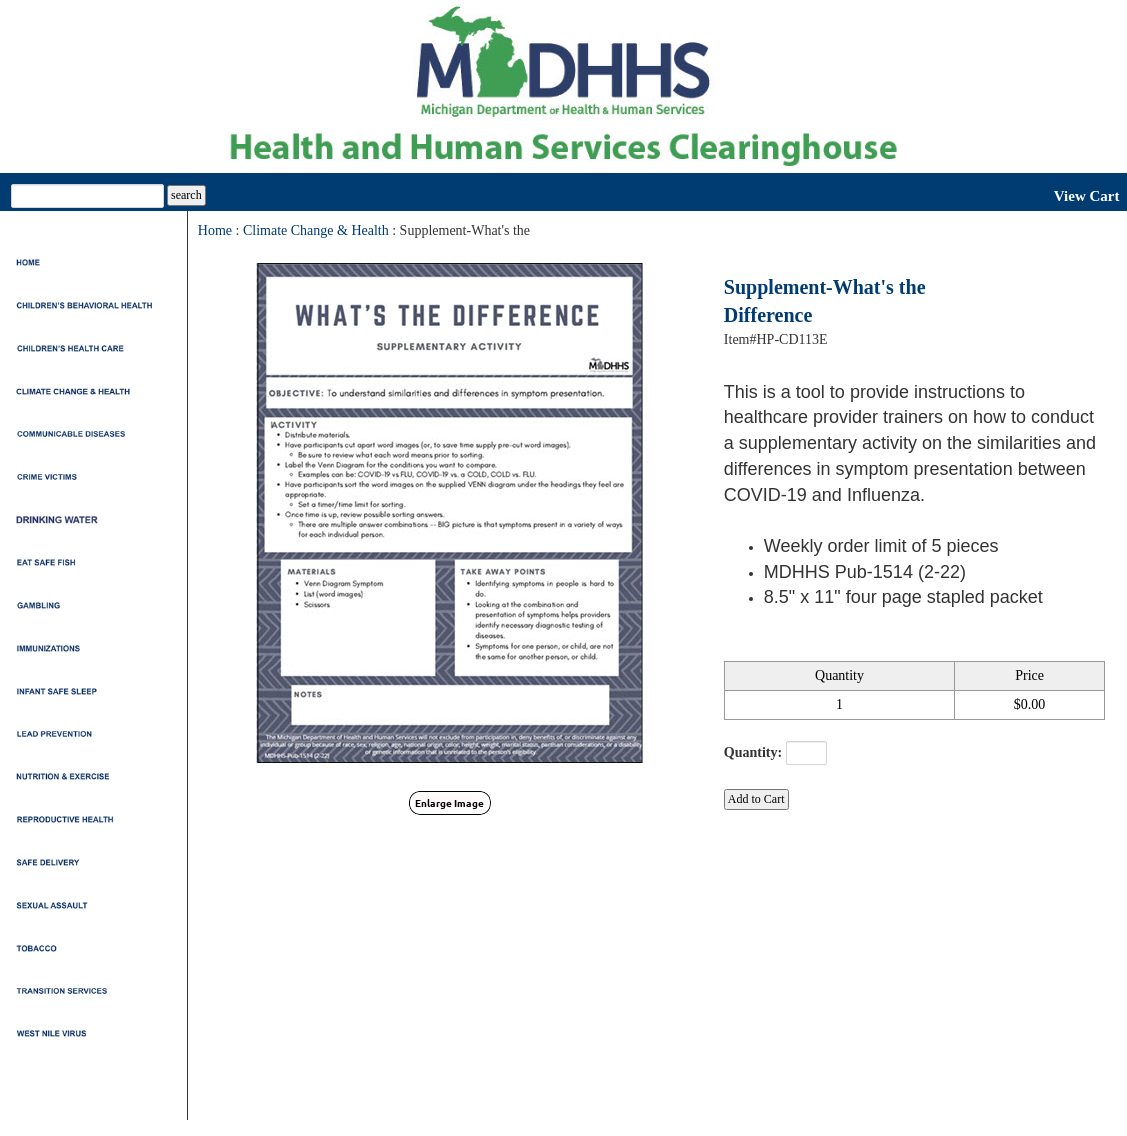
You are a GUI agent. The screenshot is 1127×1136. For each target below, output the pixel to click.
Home (215, 230)
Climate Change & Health (316, 230)
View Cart (1087, 196)
